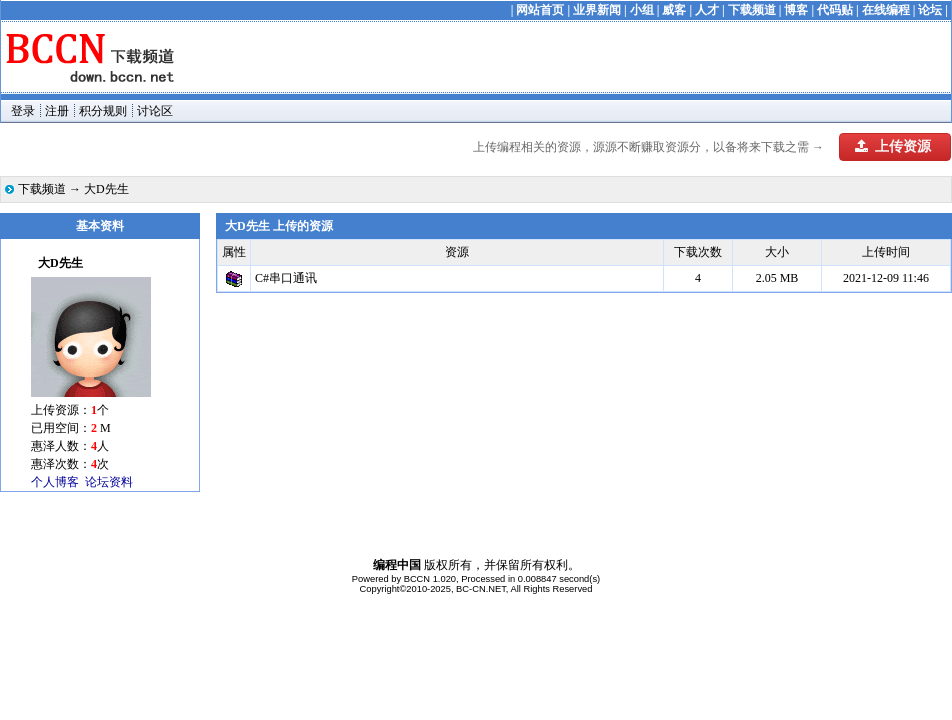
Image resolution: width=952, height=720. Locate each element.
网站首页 (540, 10)
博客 (796, 10)
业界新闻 (597, 10)
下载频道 (752, 10)
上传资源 (893, 146)
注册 (57, 111)
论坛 (930, 10)
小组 (642, 10)
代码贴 (835, 10)
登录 (23, 111)
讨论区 (155, 111)
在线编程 (886, 10)
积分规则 (103, 111)
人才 (707, 10)
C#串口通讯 (286, 278)
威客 (674, 10)
